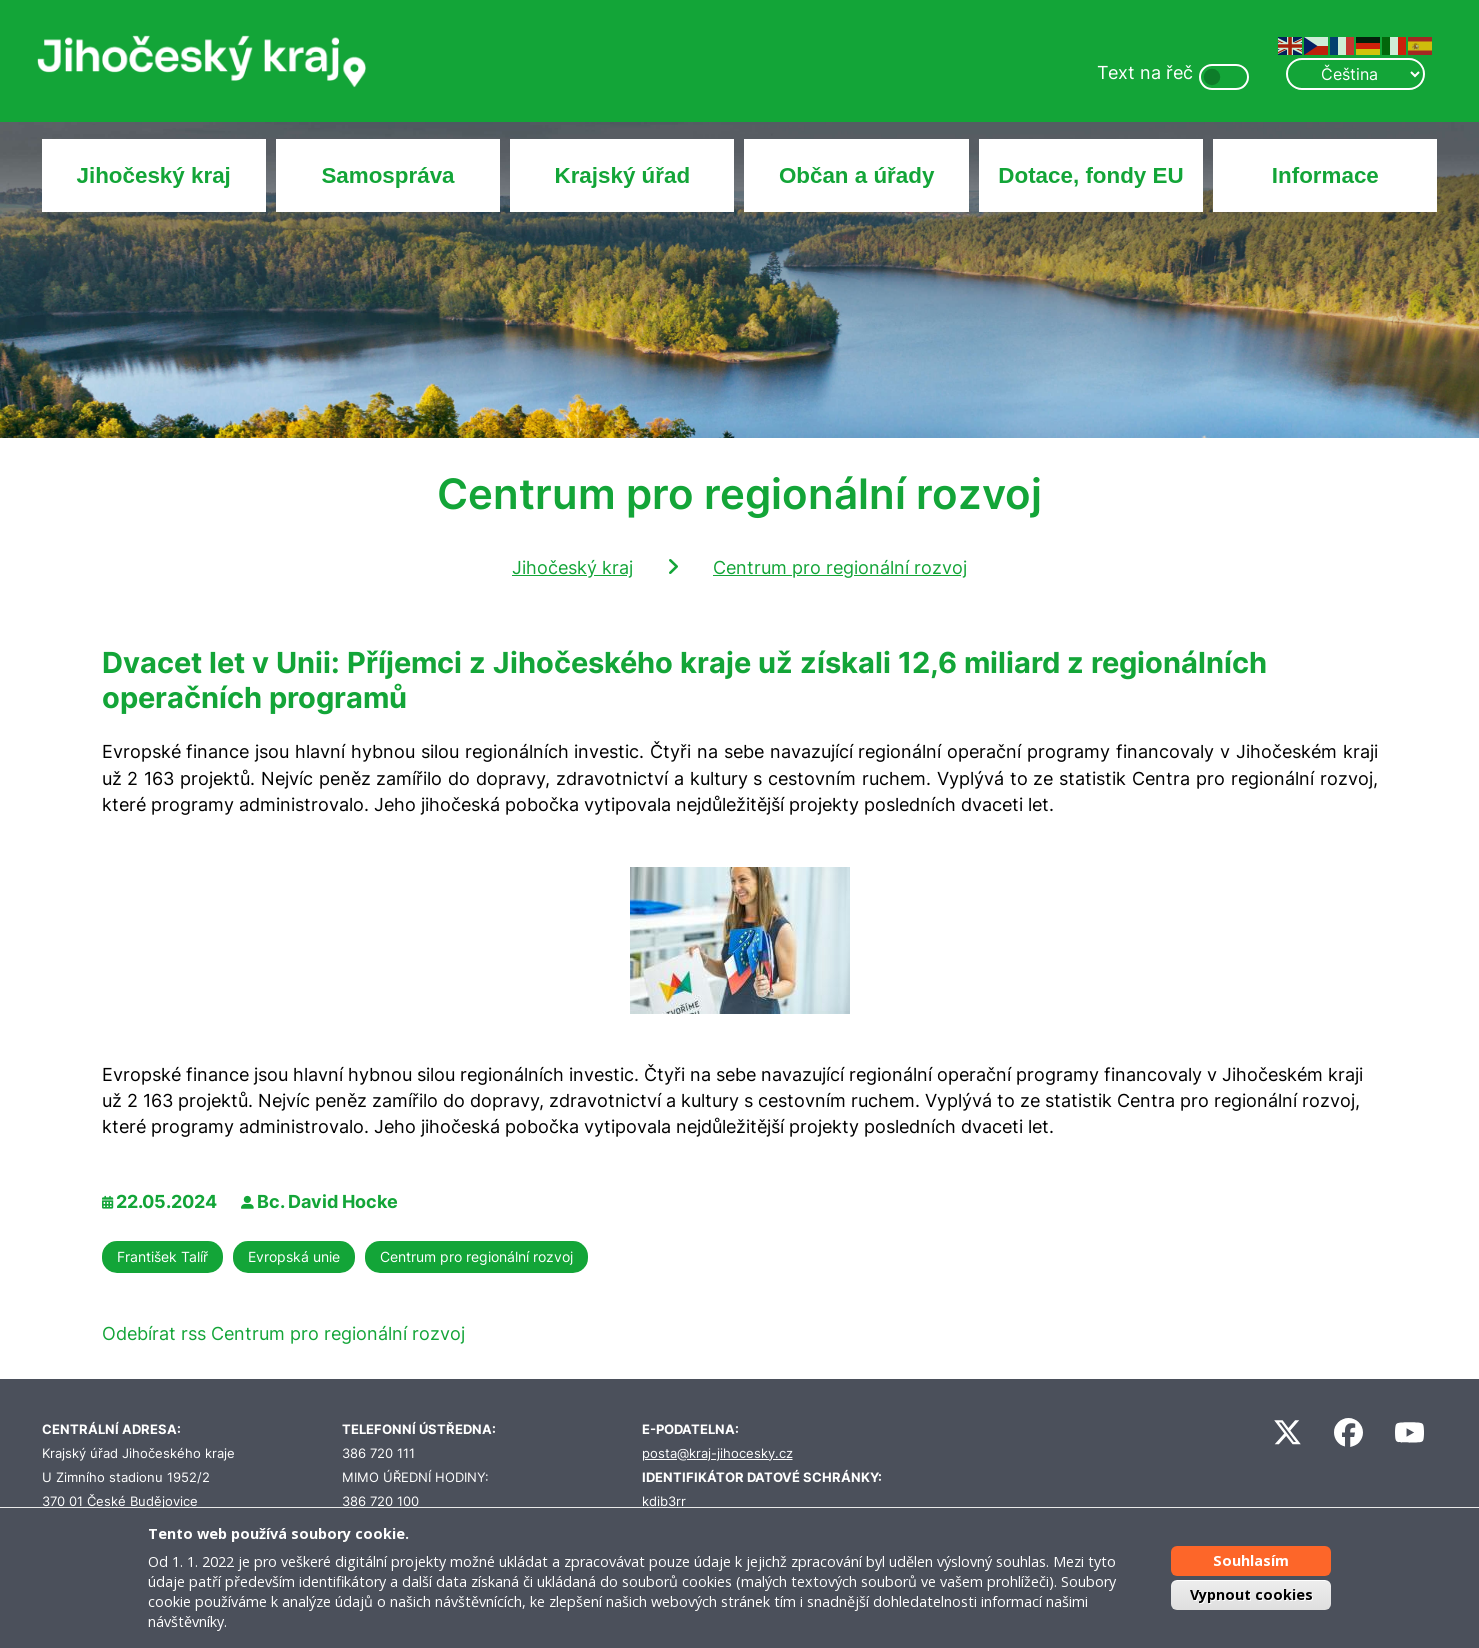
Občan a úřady (857, 175)
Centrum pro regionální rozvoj (840, 567)
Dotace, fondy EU (1090, 175)
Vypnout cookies (1251, 1594)
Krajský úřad (622, 175)
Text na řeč (1145, 72)
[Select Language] (1355, 74)
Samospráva (387, 175)
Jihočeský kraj (153, 175)
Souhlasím (1251, 1560)
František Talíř (162, 1256)
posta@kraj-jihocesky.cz (717, 1453)
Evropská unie (294, 1256)
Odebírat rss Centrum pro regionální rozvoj (283, 1333)
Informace (1325, 175)
